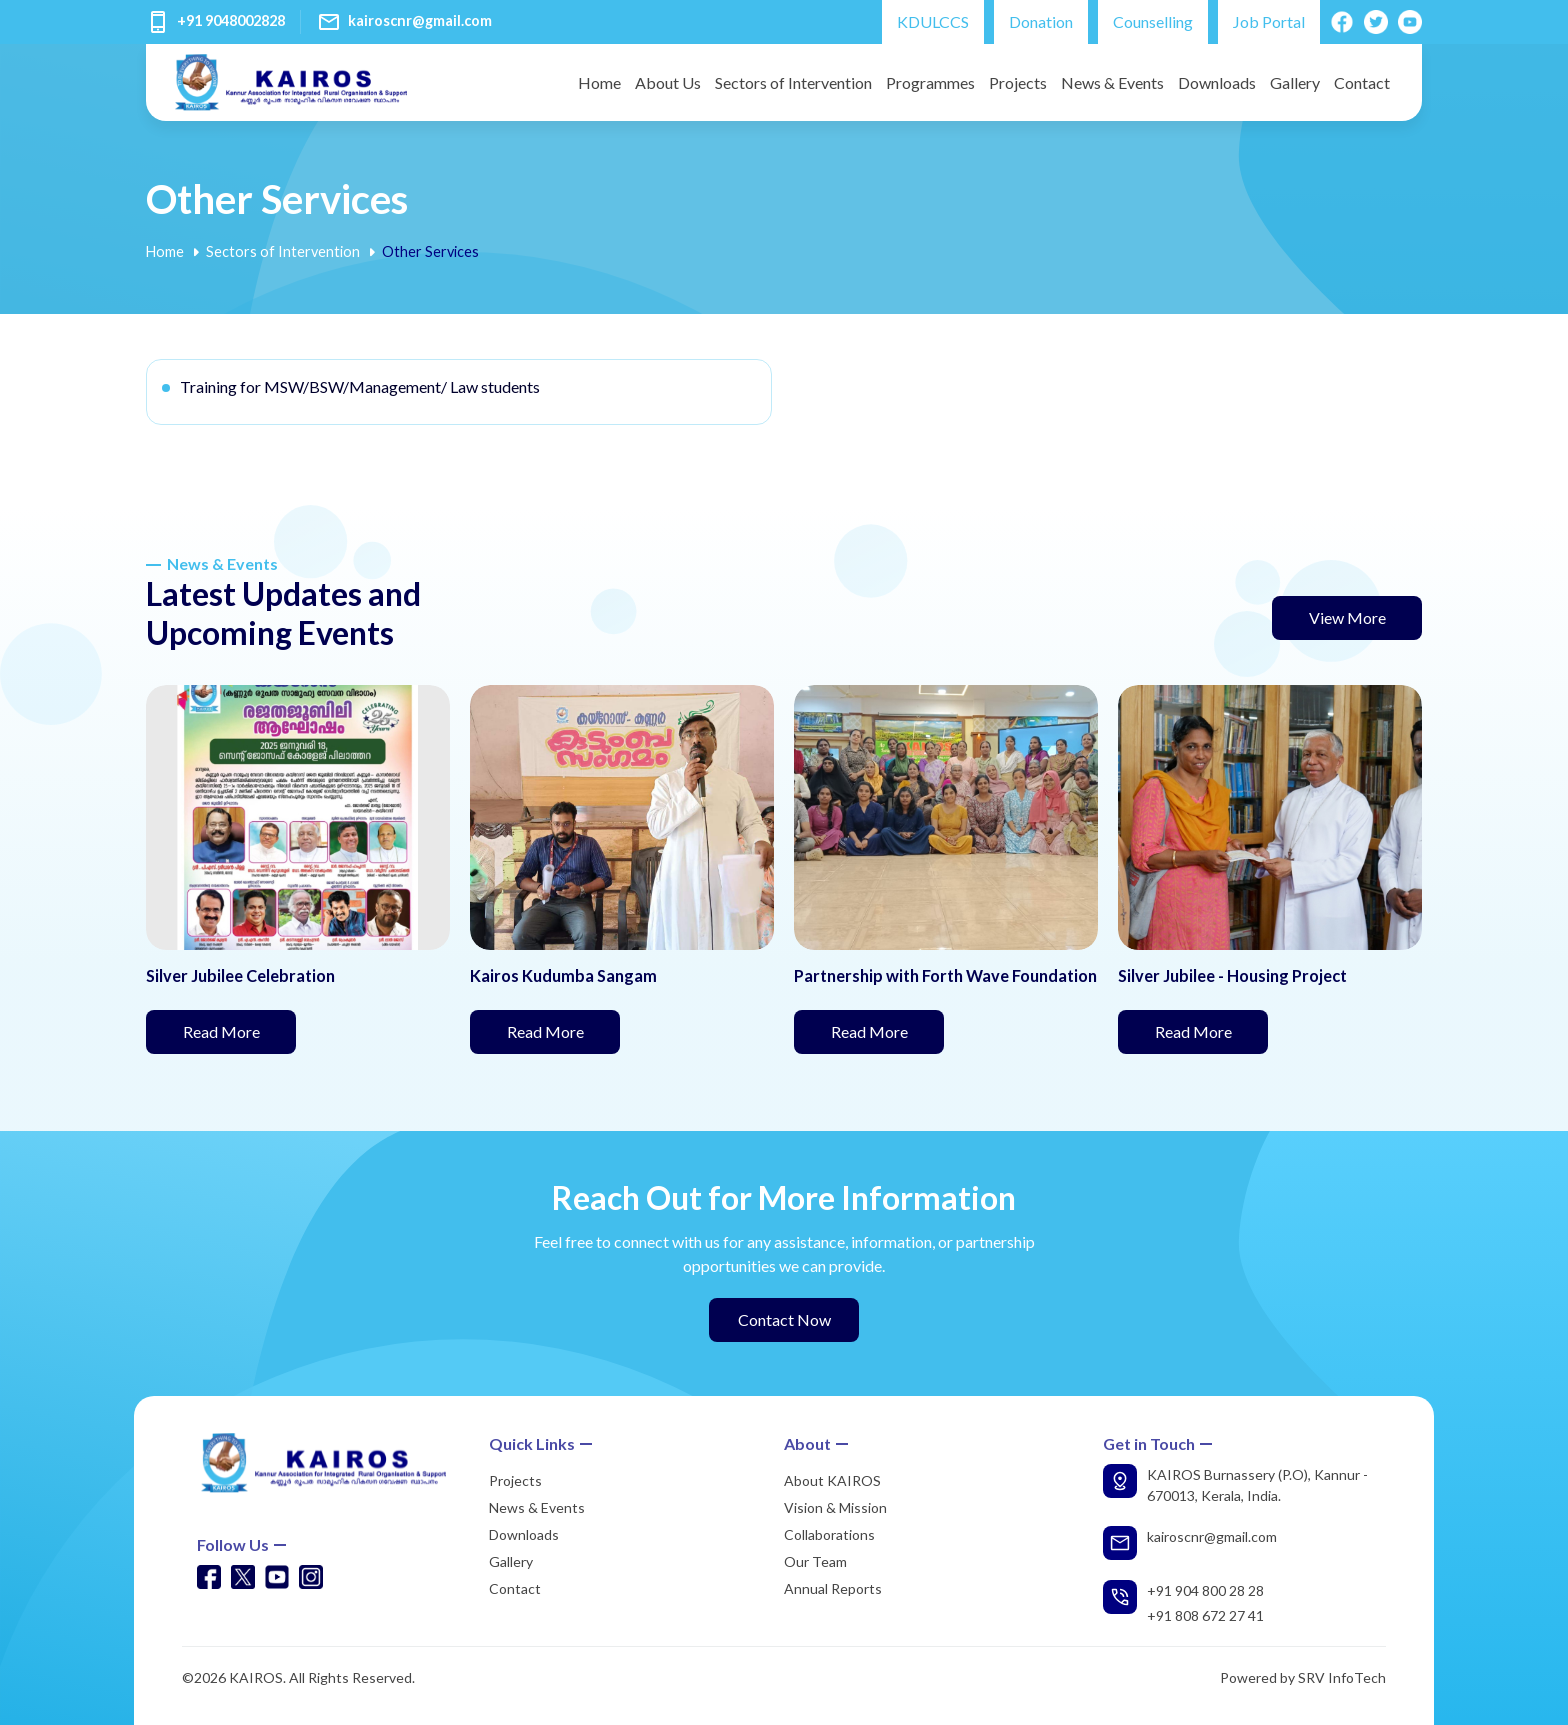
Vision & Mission (835, 1507)
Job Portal (1269, 21)
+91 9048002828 (231, 20)
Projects (1018, 82)
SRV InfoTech (1342, 1677)
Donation (1041, 21)
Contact (1362, 82)
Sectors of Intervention (793, 82)
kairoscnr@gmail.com (420, 20)
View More (1347, 617)
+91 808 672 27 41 (1205, 1615)
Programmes (930, 82)
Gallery (1295, 82)
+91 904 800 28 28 (1205, 1590)
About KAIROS (832, 1480)
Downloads (1217, 82)
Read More (240, 1030)
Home (599, 82)
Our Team (815, 1561)
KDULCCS (933, 21)
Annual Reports (833, 1588)
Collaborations (829, 1534)
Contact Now (784, 1319)
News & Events (1112, 82)
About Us (668, 82)
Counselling (1153, 21)
